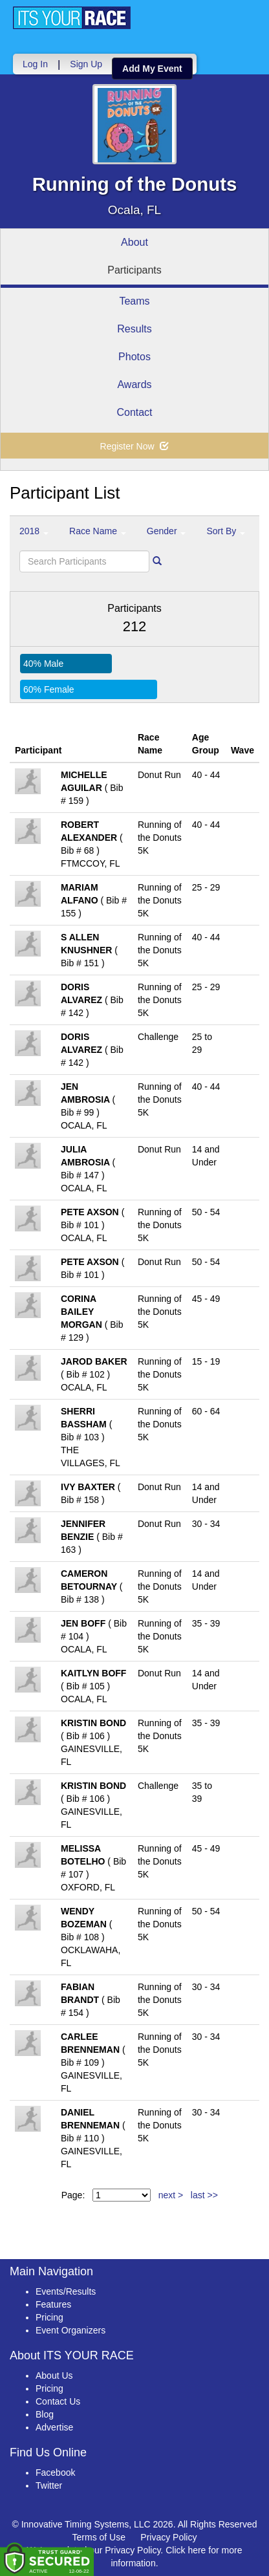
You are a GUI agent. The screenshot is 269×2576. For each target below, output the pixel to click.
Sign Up (86, 64)
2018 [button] (33, 531)
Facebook (55, 2472)
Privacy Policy (168, 2537)
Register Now (134, 446)
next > (171, 2195)
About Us (54, 2375)
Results (134, 328)
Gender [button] (166, 531)
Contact (134, 412)
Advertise (54, 2427)
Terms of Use (98, 2537)
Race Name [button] (97, 531)
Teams (134, 301)
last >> (204, 2195)
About (134, 242)
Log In (35, 64)
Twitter (49, 2485)
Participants (134, 270)
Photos (134, 356)
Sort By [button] (225, 531)
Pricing (49, 2317)
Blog (45, 2414)
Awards (134, 384)
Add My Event (152, 68)
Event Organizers (70, 2330)
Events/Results (66, 2291)
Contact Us (58, 2401)
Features (53, 2304)
